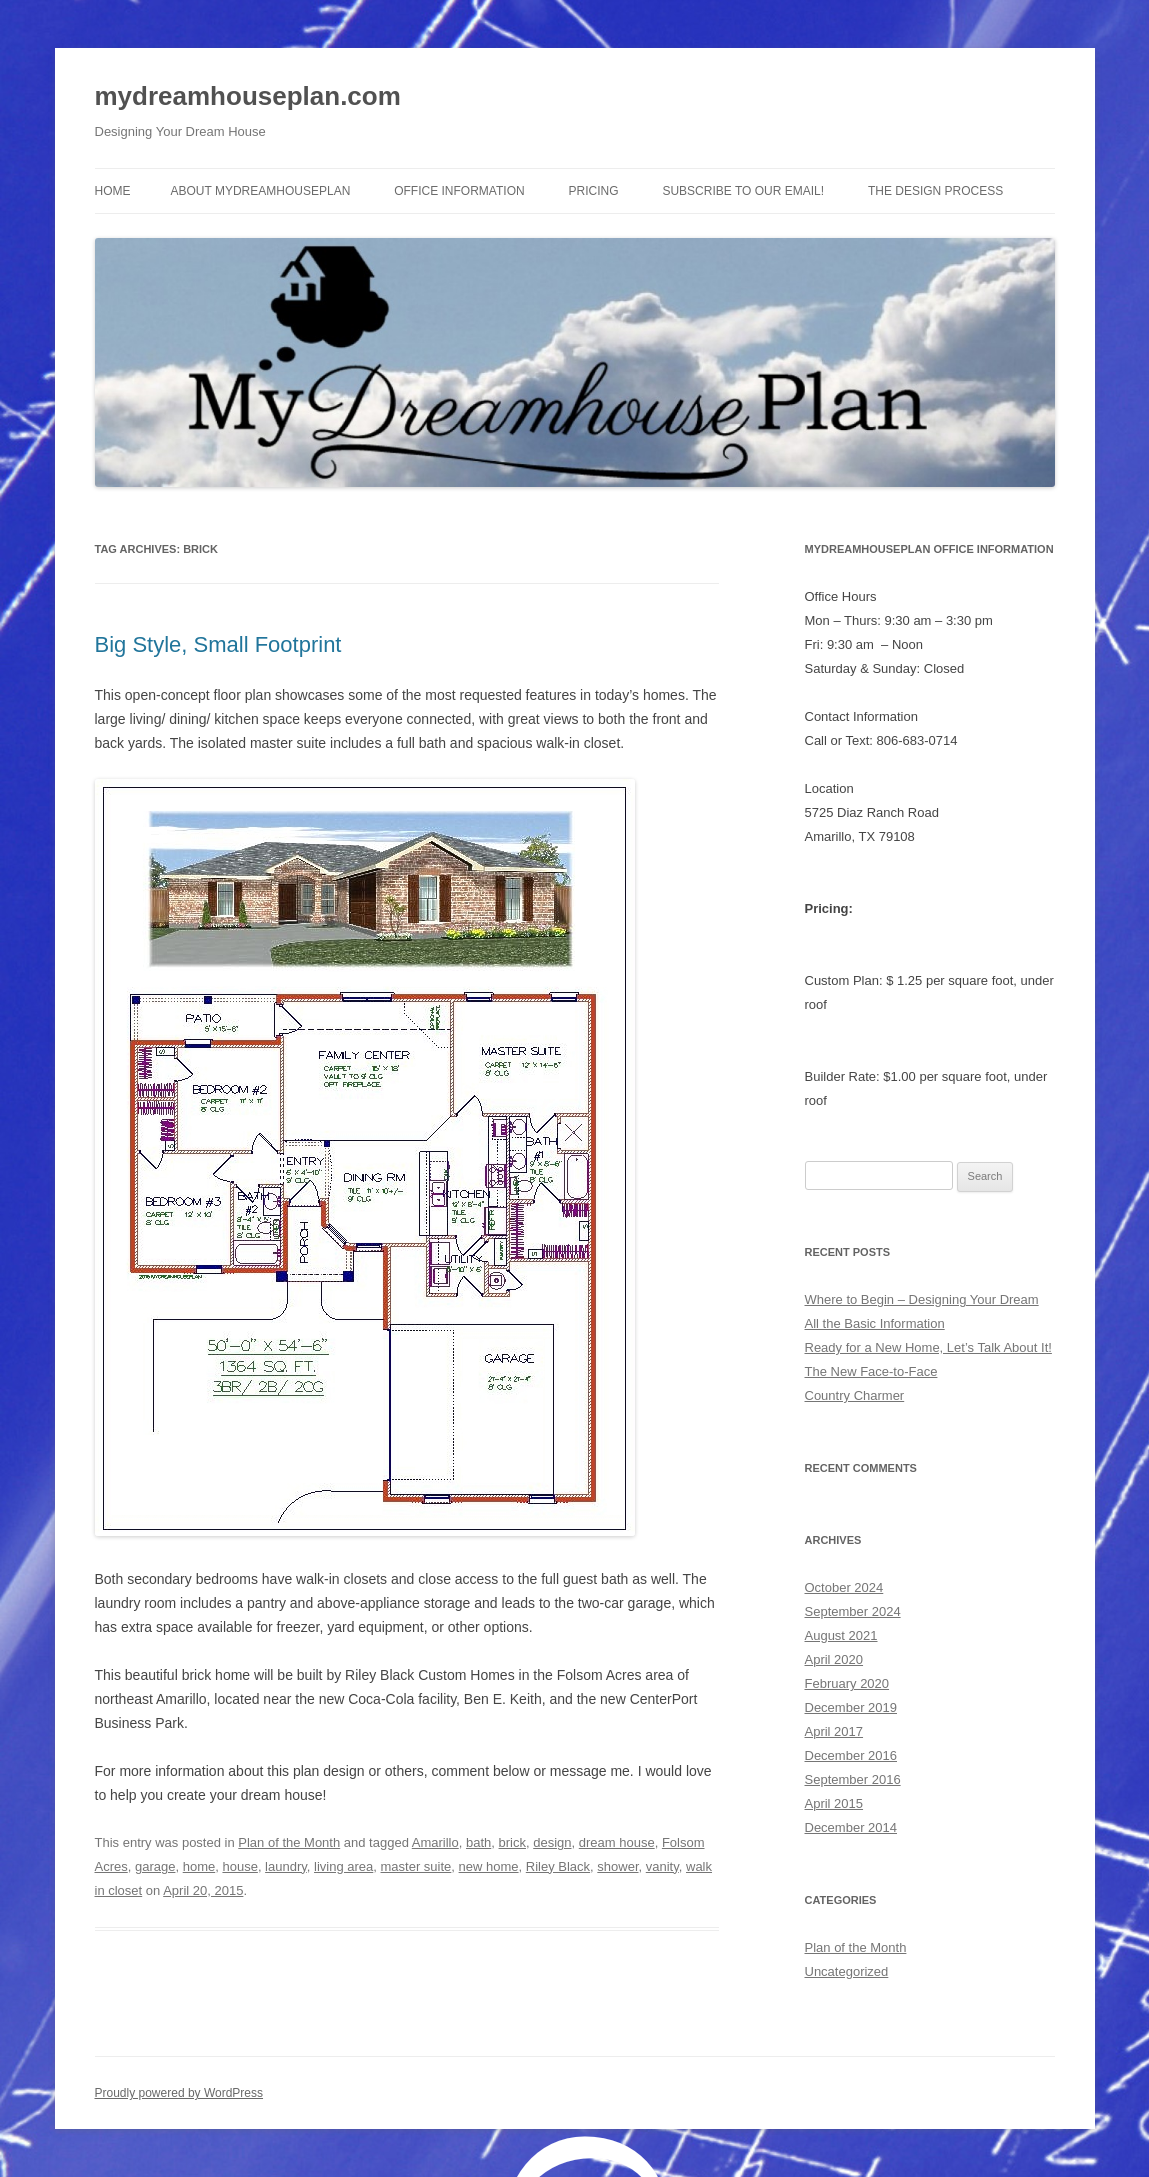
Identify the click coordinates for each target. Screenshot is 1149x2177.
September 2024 (853, 1611)
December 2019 (851, 1707)
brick (512, 1842)
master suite (416, 1866)
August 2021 (841, 1635)
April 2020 (834, 1659)
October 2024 (844, 1587)
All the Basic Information (875, 1323)
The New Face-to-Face (871, 1371)
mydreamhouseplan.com (248, 96)
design (552, 1842)
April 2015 (834, 1803)
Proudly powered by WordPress (179, 2093)
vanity (662, 1866)
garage (155, 1866)
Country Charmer (855, 1395)
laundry (286, 1866)
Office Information (459, 191)
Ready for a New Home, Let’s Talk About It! (928, 1347)
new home (489, 1866)
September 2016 (853, 1779)
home (199, 1866)
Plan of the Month (289, 1842)
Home (113, 191)
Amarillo (435, 1842)
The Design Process (935, 191)
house (239, 1866)
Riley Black (558, 1866)
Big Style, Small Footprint (218, 644)
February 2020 (847, 1683)
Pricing (594, 191)
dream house (617, 1842)
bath (478, 1842)
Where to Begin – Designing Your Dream (922, 1299)
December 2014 (851, 1827)
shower (617, 1866)
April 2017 (834, 1731)
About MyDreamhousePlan (261, 191)
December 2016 (851, 1755)
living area (343, 1866)
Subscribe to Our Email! (743, 191)
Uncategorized (847, 1971)
